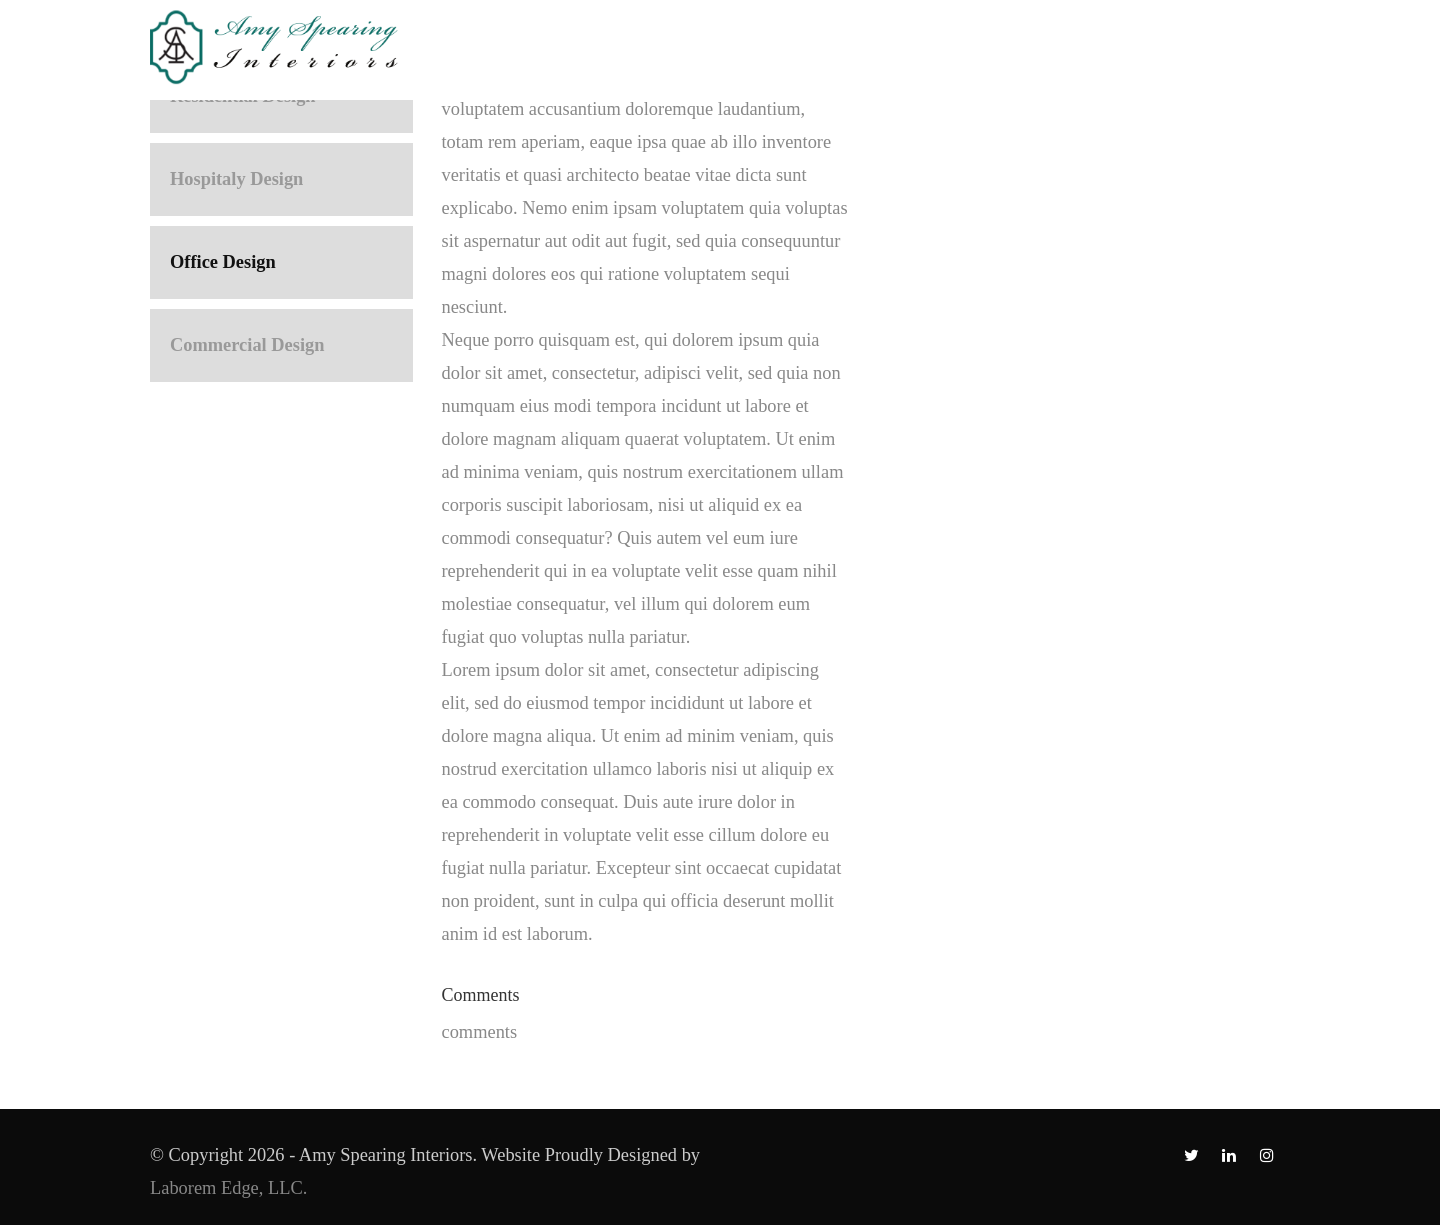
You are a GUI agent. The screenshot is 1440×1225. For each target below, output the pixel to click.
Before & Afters (919, 42)
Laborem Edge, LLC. (231, 1188)
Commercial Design (247, 345)
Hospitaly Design (236, 179)
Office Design (223, 262)
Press (1062, 42)
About (643, 42)
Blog (1152, 42)
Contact (1253, 42)
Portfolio (758, 42)
